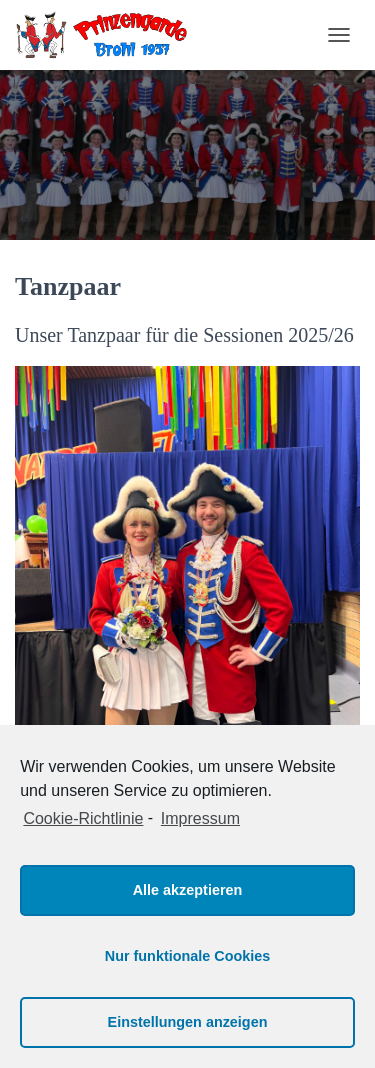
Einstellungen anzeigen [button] (188, 1022)
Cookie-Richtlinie (83, 818)
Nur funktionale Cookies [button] (188, 956)
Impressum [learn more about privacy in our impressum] (200, 818)
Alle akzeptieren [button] (188, 890)
